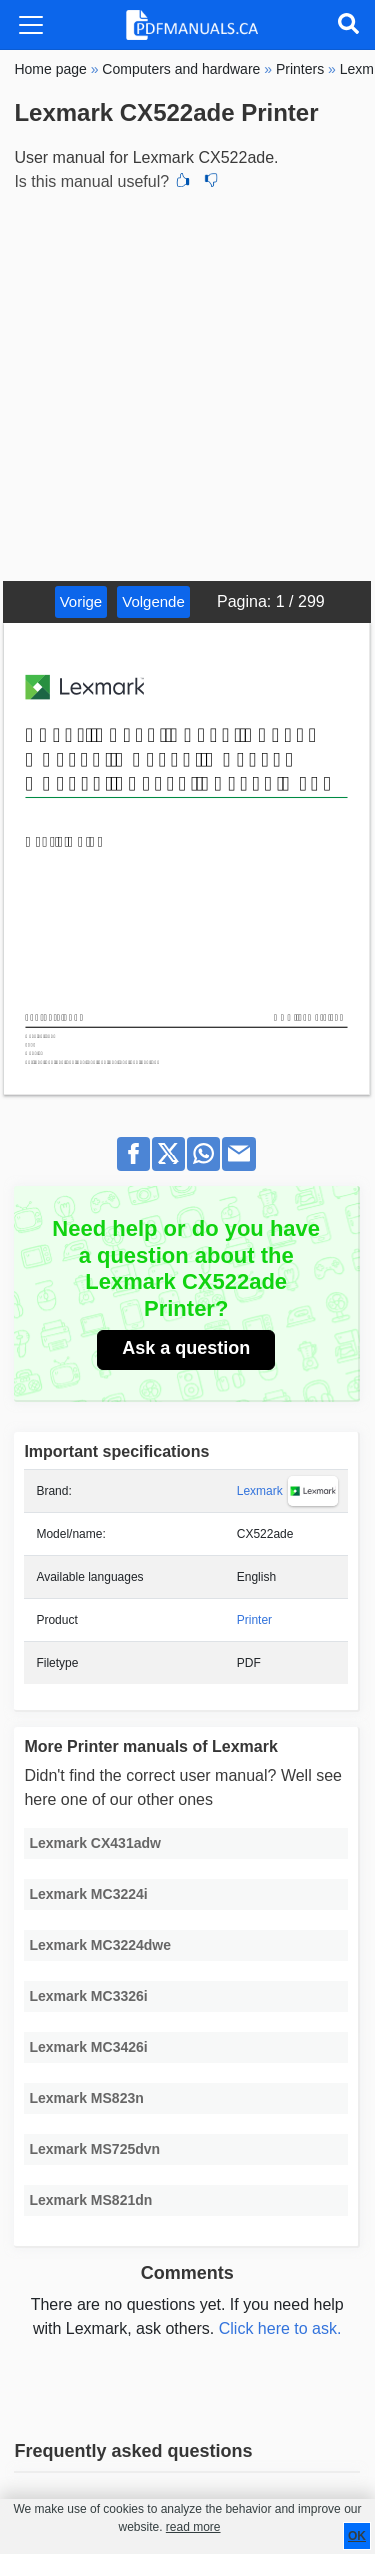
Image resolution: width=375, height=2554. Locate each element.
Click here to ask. (280, 2328)
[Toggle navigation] (31, 25)
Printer (254, 1620)
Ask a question (186, 1348)
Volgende (153, 601)
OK (357, 2536)
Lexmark (260, 1491)
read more (193, 2527)
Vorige (81, 601)
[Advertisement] (187, 383)
